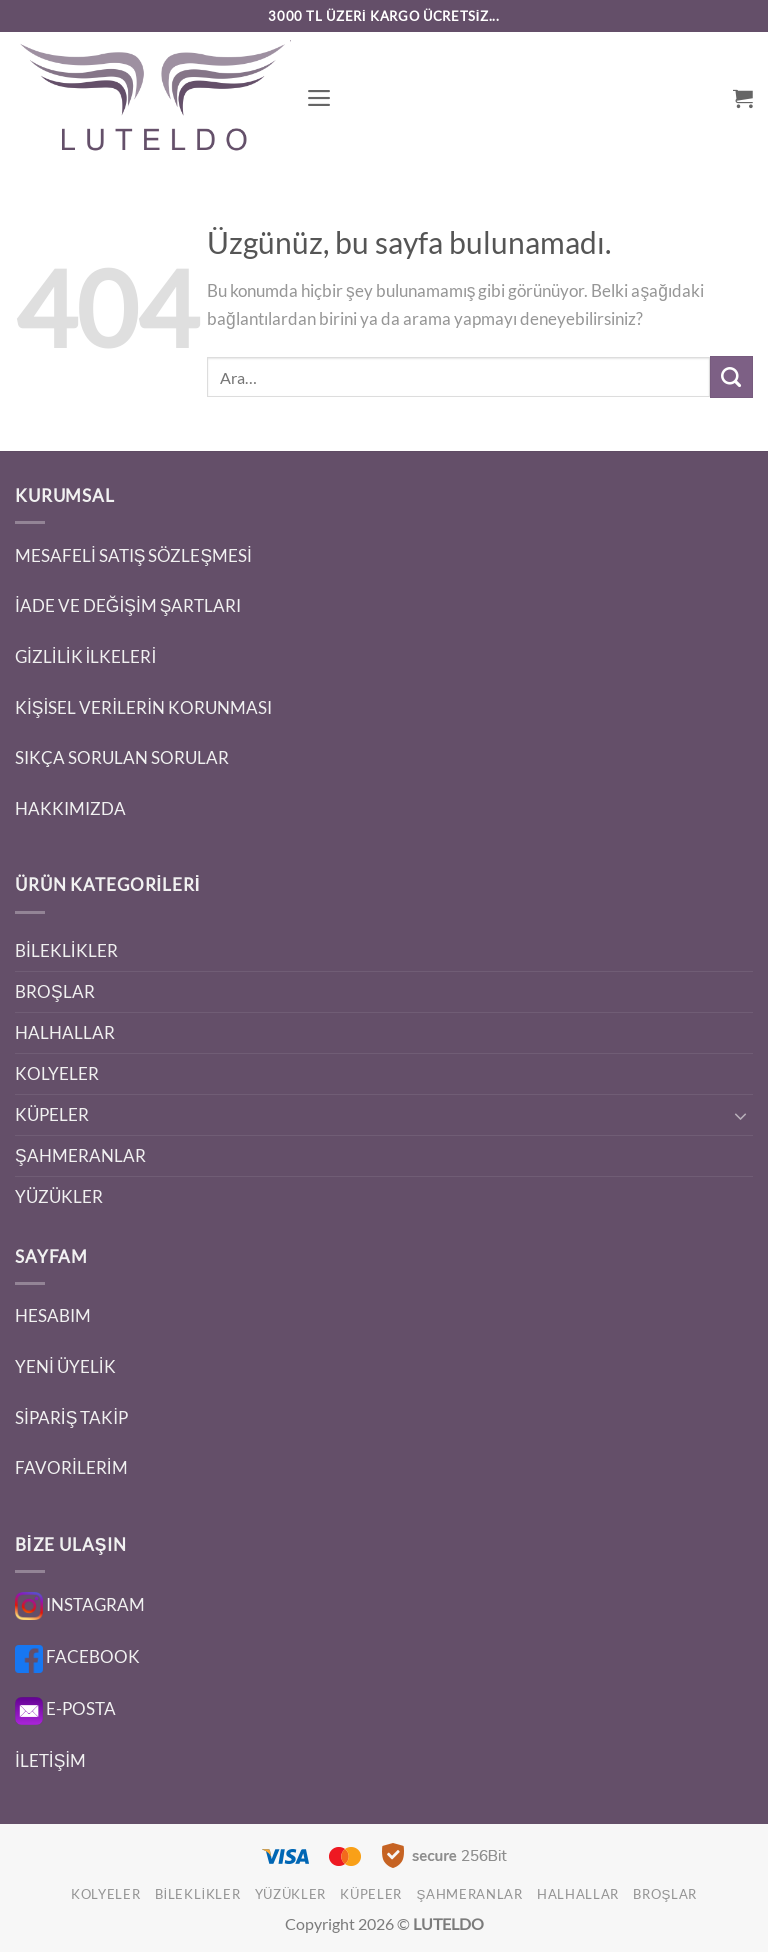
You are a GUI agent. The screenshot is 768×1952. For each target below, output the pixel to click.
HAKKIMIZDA (70, 808)
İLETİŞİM (50, 1760)
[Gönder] (731, 377)
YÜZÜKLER (59, 1196)
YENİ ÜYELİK (65, 1366)
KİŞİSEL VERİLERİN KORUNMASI (143, 707)
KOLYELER (57, 1073)
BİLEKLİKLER (66, 950)
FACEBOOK (77, 1656)
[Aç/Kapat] (741, 1115)
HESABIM (53, 1315)
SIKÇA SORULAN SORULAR (122, 757)
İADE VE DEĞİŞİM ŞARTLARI (128, 605)
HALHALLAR (65, 1032)
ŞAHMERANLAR (80, 1155)
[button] (319, 98)
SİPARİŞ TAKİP (71, 1417)
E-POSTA (65, 1708)
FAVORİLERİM (71, 1467)
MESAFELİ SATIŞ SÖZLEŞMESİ (133, 555)
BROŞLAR (55, 991)
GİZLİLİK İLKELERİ (85, 656)
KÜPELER (52, 1114)
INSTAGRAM (80, 1604)
